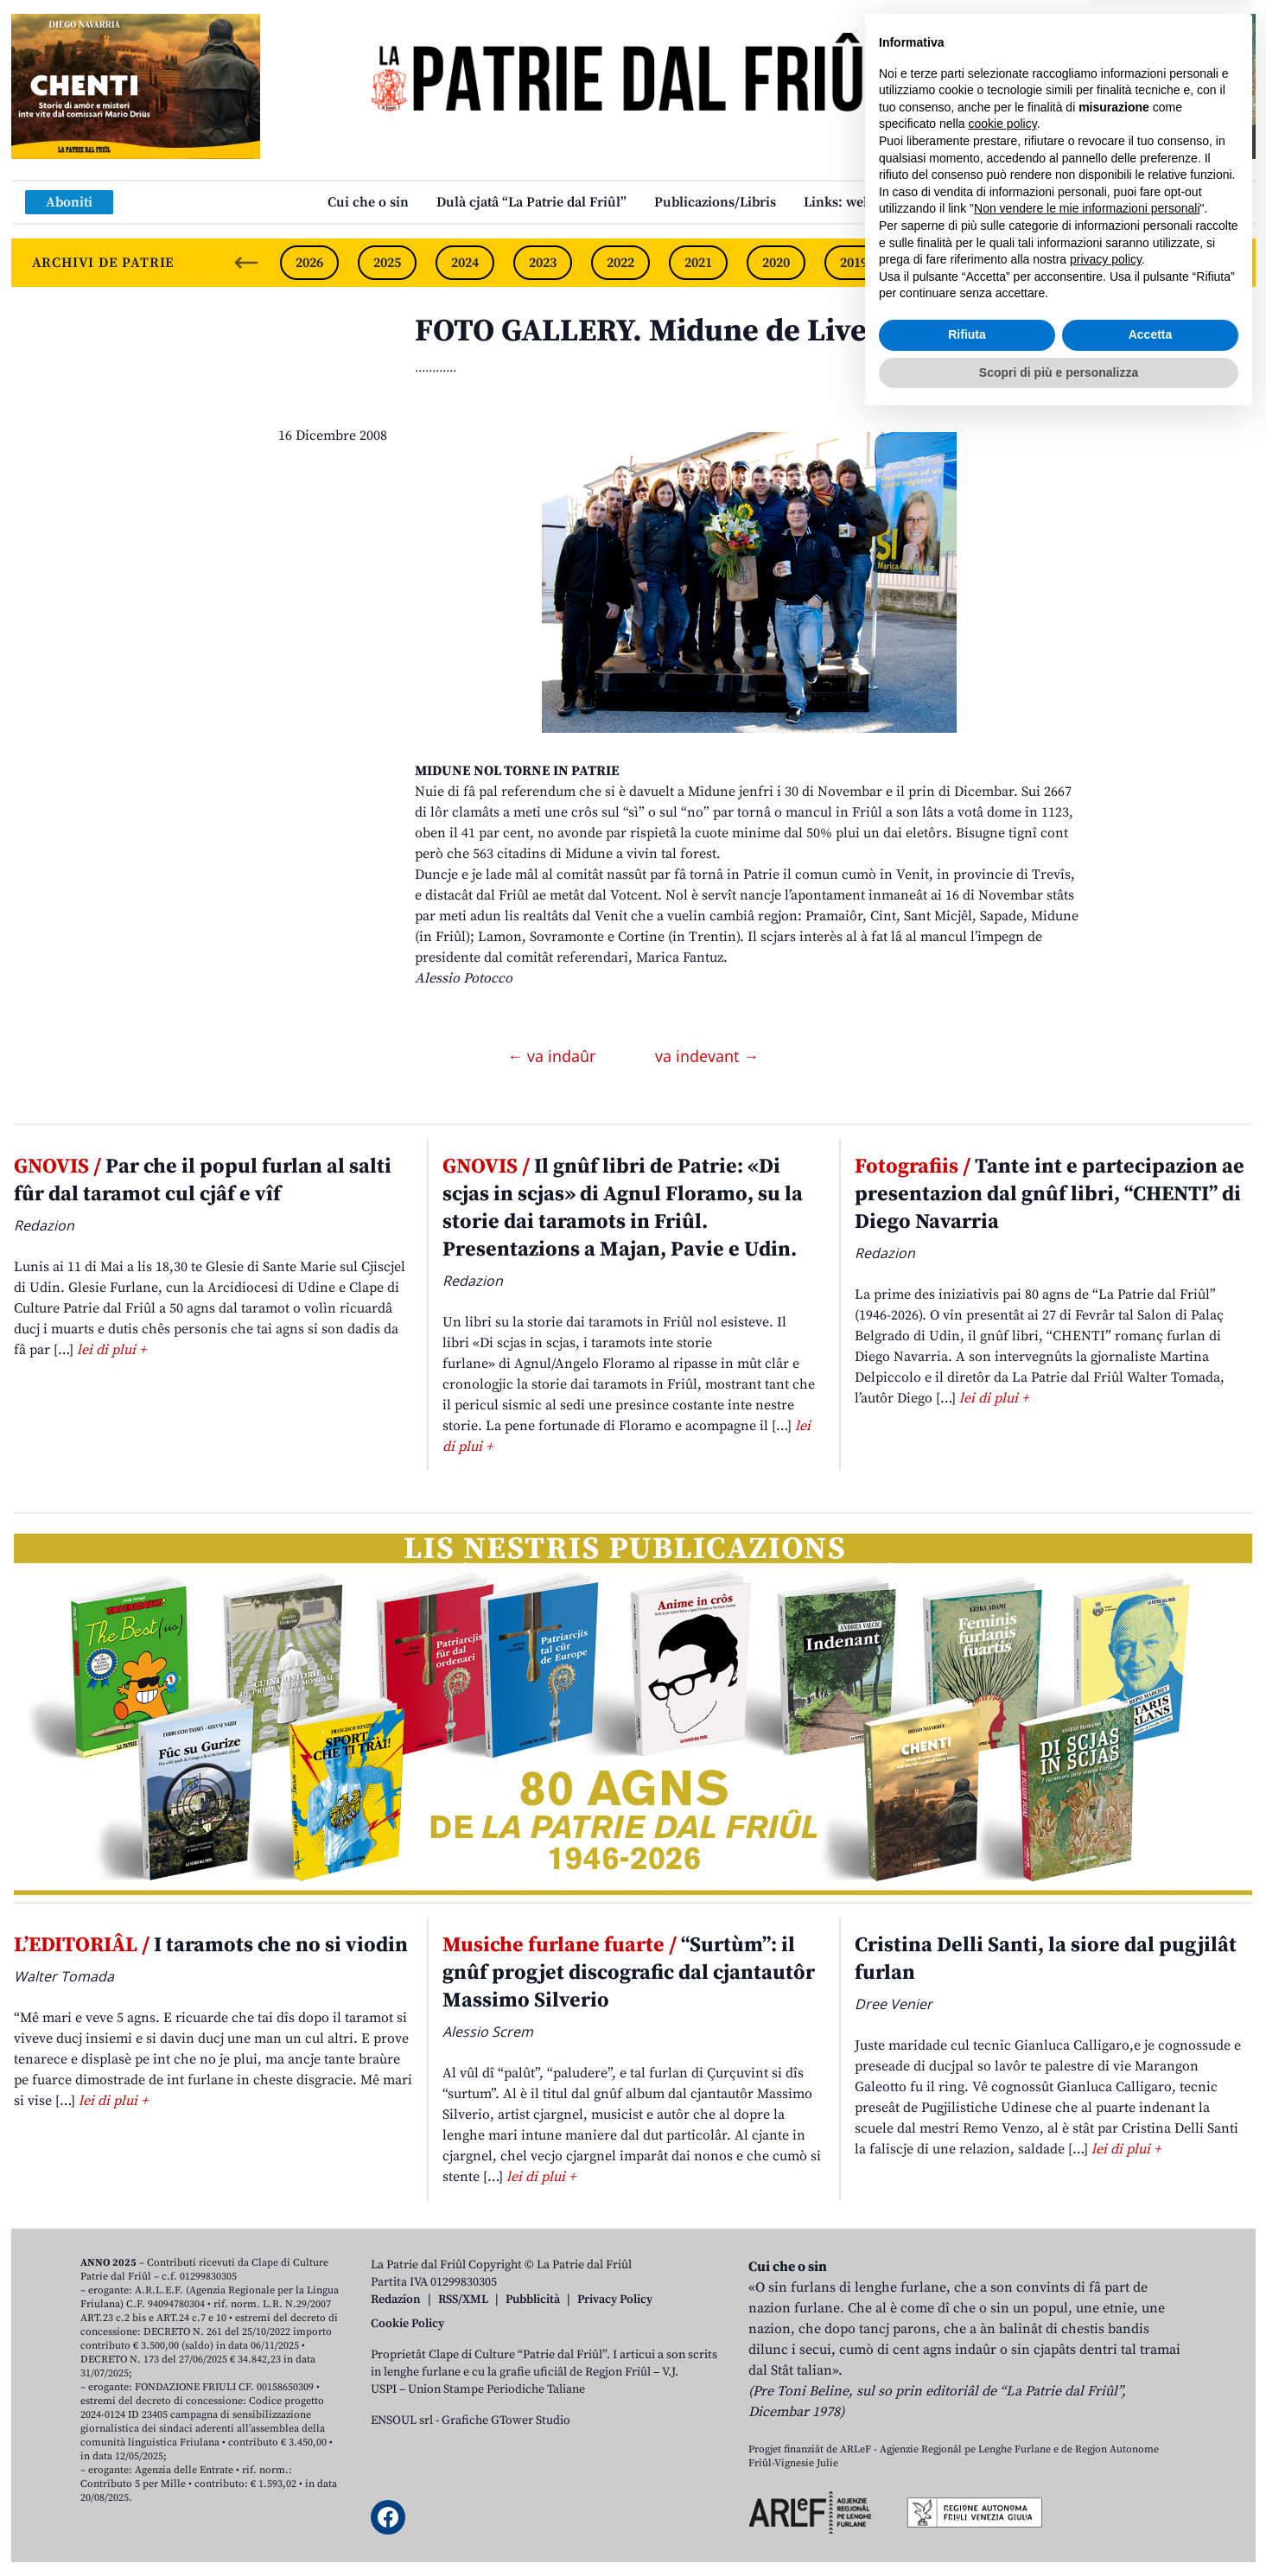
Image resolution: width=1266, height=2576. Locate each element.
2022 (620, 262)
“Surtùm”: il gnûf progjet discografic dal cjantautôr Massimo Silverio (628, 1972)
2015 (1165, 262)
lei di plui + (111, 1349)
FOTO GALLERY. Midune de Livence (666, 331)
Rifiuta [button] (967, 2491)
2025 (387, 262)
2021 (698, 262)
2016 (1087, 262)
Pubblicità (533, 2299)
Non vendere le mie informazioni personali (1086, 2365)
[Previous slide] (246, 263)
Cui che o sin (368, 202)
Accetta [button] (1151, 2491)
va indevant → (707, 1056)
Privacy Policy (614, 2299)
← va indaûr (553, 1056)
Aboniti (69, 202)
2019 (854, 262)
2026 (309, 262)
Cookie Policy (407, 2323)
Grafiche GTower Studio (506, 2420)
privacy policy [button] (1106, 2416)
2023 (543, 262)
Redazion (396, 2299)
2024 (465, 262)
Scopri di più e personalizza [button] (1058, 2528)
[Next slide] (1228, 263)
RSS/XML (463, 2299)
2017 (1009, 262)
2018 (931, 262)
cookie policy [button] (1003, 2280)
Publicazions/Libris (715, 202)
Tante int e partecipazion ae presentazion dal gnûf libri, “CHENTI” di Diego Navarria (1049, 1194)
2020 (776, 262)
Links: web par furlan (871, 202)
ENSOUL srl (402, 2420)
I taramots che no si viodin (211, 1945)
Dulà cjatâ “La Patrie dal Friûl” (531, 202)
